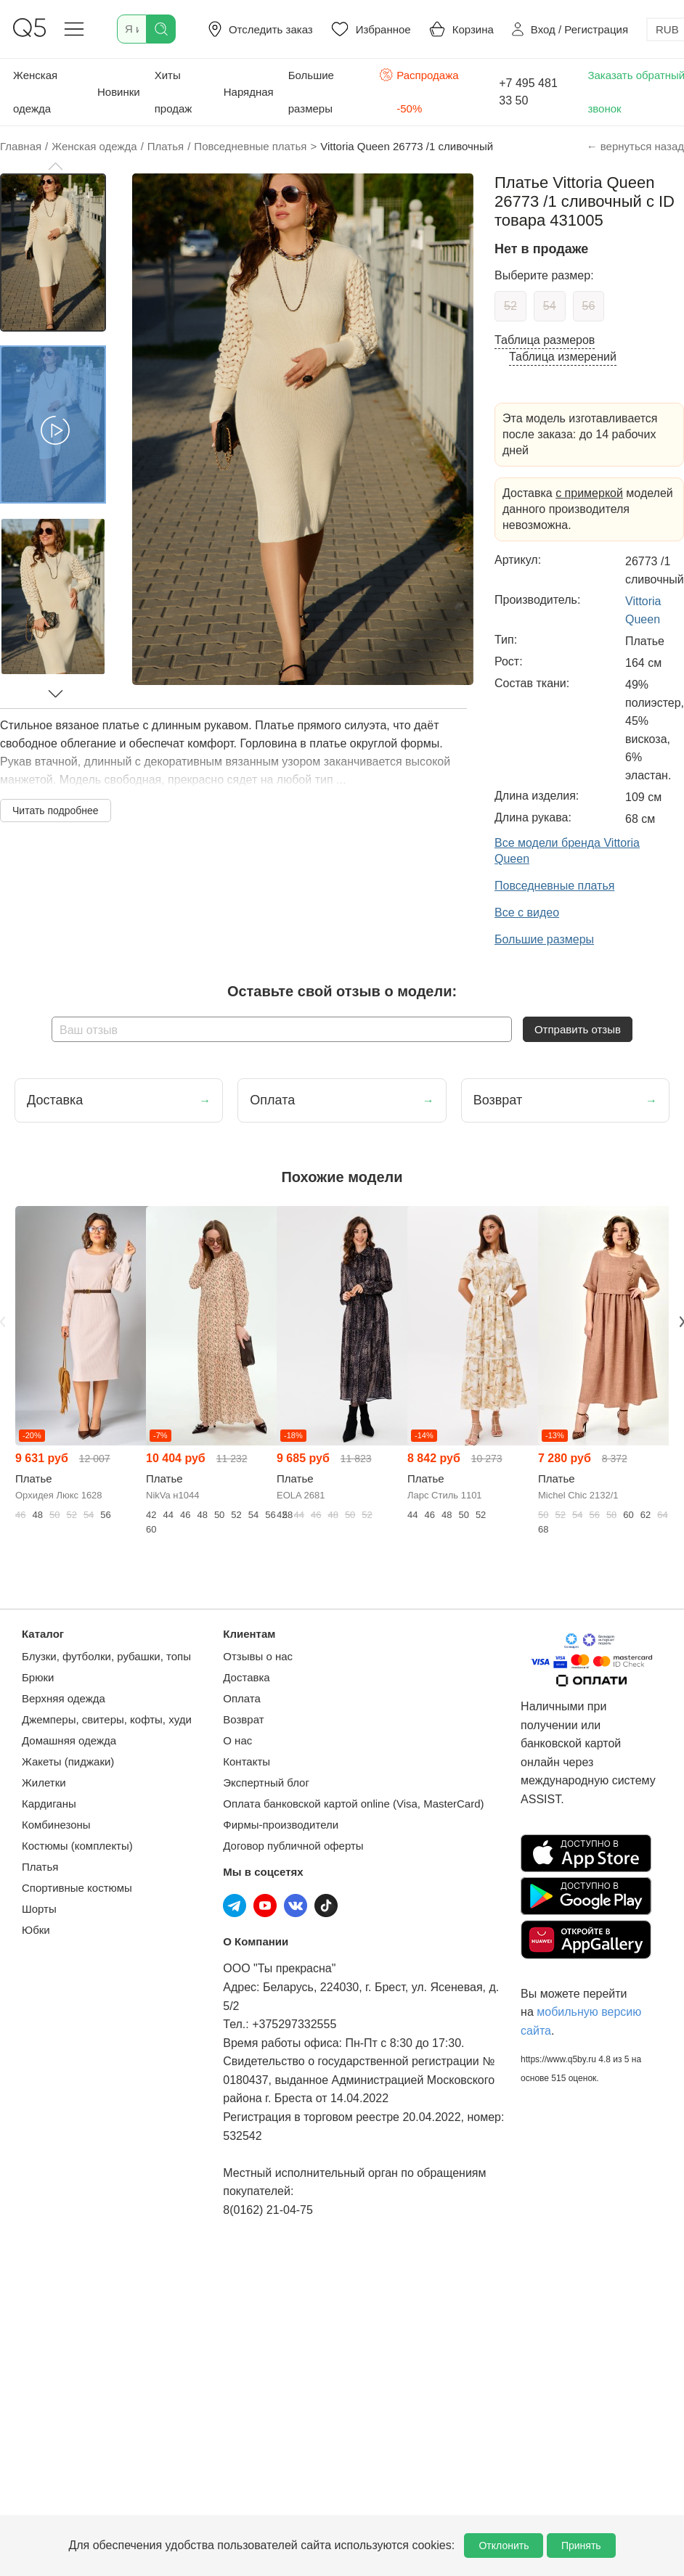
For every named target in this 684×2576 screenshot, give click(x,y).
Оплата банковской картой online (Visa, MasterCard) (353, 1803)
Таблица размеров (544, 340)
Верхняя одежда (63, 1698)
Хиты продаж (173, 92)
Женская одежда (35, 92)
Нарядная (249, 92)
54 (549, 306)
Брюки (38, 1677)
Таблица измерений (562, 356)
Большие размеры (311, 92)
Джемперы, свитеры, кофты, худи (107, 1719)
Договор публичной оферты (293, 1845)
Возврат (243, 1719)
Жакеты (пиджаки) (68, 1761)
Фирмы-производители (280, 1824)
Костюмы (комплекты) (77, 1845)
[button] (55, 166)
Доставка (246, 1677)
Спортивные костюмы (77, 1888)
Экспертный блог (266, 1782)
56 (588, 306)
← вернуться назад (635, 146)
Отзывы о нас (258, 1656)
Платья (40, 1867)
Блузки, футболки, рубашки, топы (106, 1656)
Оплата (242, 1698)
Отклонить (504, 2545)
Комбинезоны (56, 1824)
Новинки (118, 92)
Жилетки (44, 1782)
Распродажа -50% (419, 90)
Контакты (246, 1761)
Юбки (36, 1930)
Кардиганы (49, 1803)
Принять (581, 2545)
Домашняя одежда (69, 1740)
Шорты (39, 1909)
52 (510, 306)
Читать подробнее (55, 810)
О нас (237, 1740)
